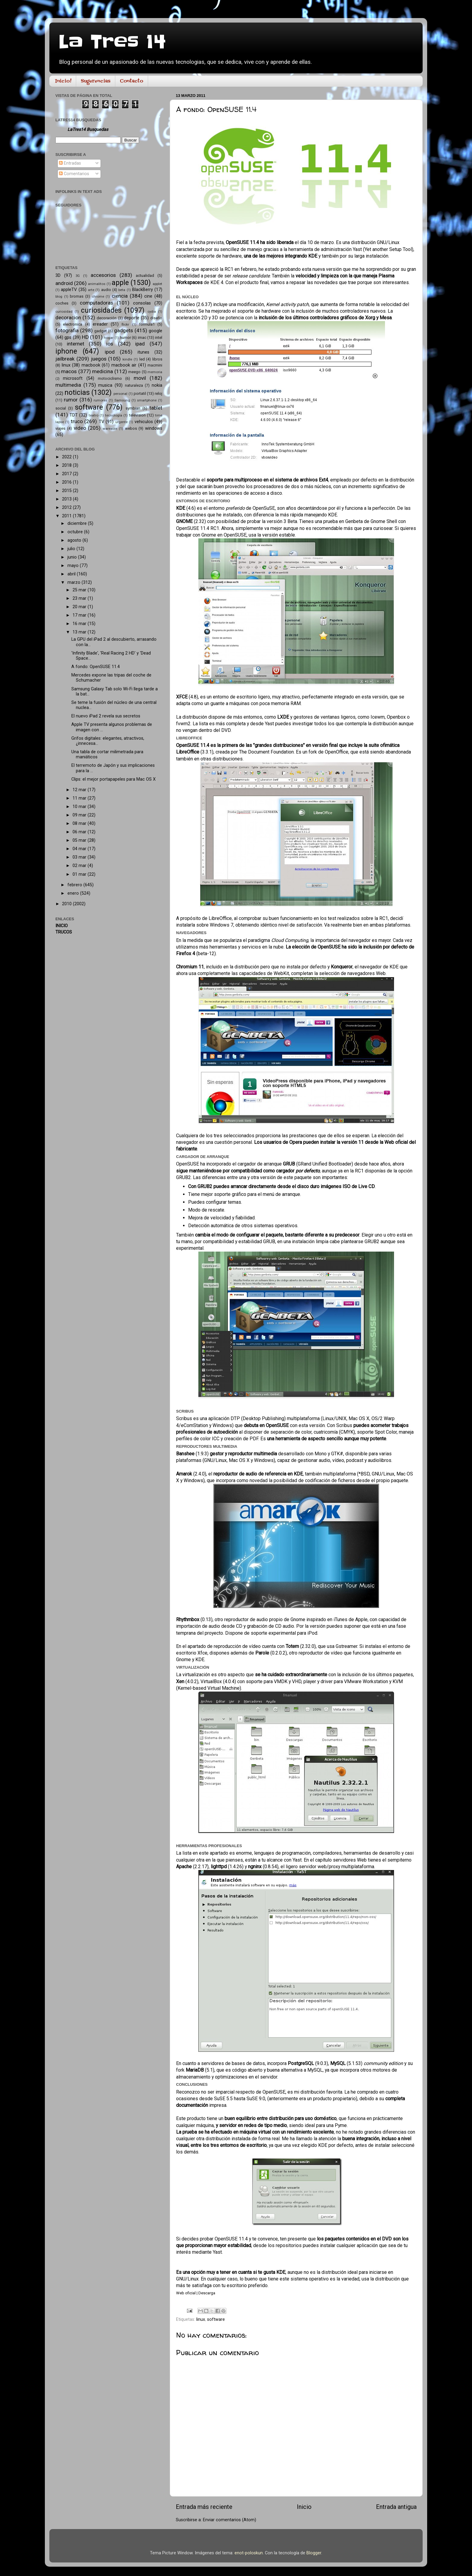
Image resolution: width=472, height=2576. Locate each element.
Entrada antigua (396, 2506)
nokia (157, 385)
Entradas (70, 163)
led (142, 359)
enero (73, 893)
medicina (102, 371)
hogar (108, 338)
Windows (264, 1460)
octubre (75, 531)
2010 (67, 903)
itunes (143, 352)
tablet (155, 408)
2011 (67, 516)
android (64, 283)
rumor (71, 400)
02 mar (80, 865)
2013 (67, 499)
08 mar (80, 823)
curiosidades (101, 310)
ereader (100, 324)
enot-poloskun (248, 2553)
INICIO (61, 925)
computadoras (96, 303)
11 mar (80, 798)
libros (157, 359)
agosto (74, 540)
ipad (140, 344)
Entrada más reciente (204, 2506)
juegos (99, 359)
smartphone (147, 400)
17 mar (80, 615)
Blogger (313, 2553)
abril (72, 574)
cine (148, 296)
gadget (100, 331)
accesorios (103, 275)
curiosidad (64, 311)
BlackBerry (142, 289)
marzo (74, 582)
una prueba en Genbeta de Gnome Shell (356, 521)
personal (120, 394)
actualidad (145, 275)
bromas (76, 296)
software (216, 2319)
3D (58, 275)
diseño (156, 318)
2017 (67, 473)
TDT (74, 415)
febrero (75, 884)
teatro (93, 415)
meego (134, 372)
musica (105, 385)
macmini (155, 365)
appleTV (69, 289)
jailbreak (65, 359)
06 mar (80, 831)
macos (69, 371)
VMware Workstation (366, 1681)
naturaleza (134, 385)
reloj (158, 393)
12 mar (80, 789)
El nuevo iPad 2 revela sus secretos (105, 716)
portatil (140, 393)
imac (142, 337)
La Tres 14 (112, 42)
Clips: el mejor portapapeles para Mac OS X (113, 779)
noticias (77, 393)
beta (121, 290)
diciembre (77, 523)
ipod (110, 352)
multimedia (68, 385)
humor (125, 337)
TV (101, 421)
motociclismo (110, 378)
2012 (67, 507)
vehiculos (144, 421)
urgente (121, 422)
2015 (67, 490)
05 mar (80, 840)
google (155, 330)
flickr (125, 324)
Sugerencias (95, 81)
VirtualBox (211, 1681)
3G (78, 276)
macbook (91, 365)
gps (67, 337)
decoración (106, 318)
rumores (100, 400)
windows (153, 428)
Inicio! (63, 81)
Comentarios (74, 173)
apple (120, 283)
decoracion (68, 317)
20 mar (80, 606)
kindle (127, 359)
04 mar (80, 848)
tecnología (113, 415)
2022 (67, 457)
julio (71, 548)
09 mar (80, 815)
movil (140, 378)
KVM (398, 1681)
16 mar (80, 623)
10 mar (80, 806)
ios (109, 344)
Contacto (131, 81)
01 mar (80, 874)
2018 (67, 465)
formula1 (147, 324)
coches (61, 303)
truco (77, 421)
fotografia (67, 330)
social (60, 408)
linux (200, 2319)
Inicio (304, 2506)
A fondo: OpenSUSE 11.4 (95, 666)
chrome (98, 296)
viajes (60, 428)
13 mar (80, 632)
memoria (155, 372)
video (80, 428)
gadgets (123, 330)
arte (91, 290)
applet (157, 284)
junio (72, 557)
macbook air (124, 365)
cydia (152, 311)
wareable (110, 428)
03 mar (80, 857)
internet (75, 344)
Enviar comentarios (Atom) (229, 2519)
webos (131, 428)
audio (106, 289)
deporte (131, 317)
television (137, 415)
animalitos (96, 284)
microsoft (72, 378)
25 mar (80, 590)
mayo (73, 565)
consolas (142, 303)
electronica (72, 324)
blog (58, 296)
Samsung (122, 400)
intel (158, 337)
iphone (66, 351)
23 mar (80, 598)
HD (85, 337)
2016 (67, 482)
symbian (133, 408)
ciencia (120, 296)
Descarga (206, 2293)
